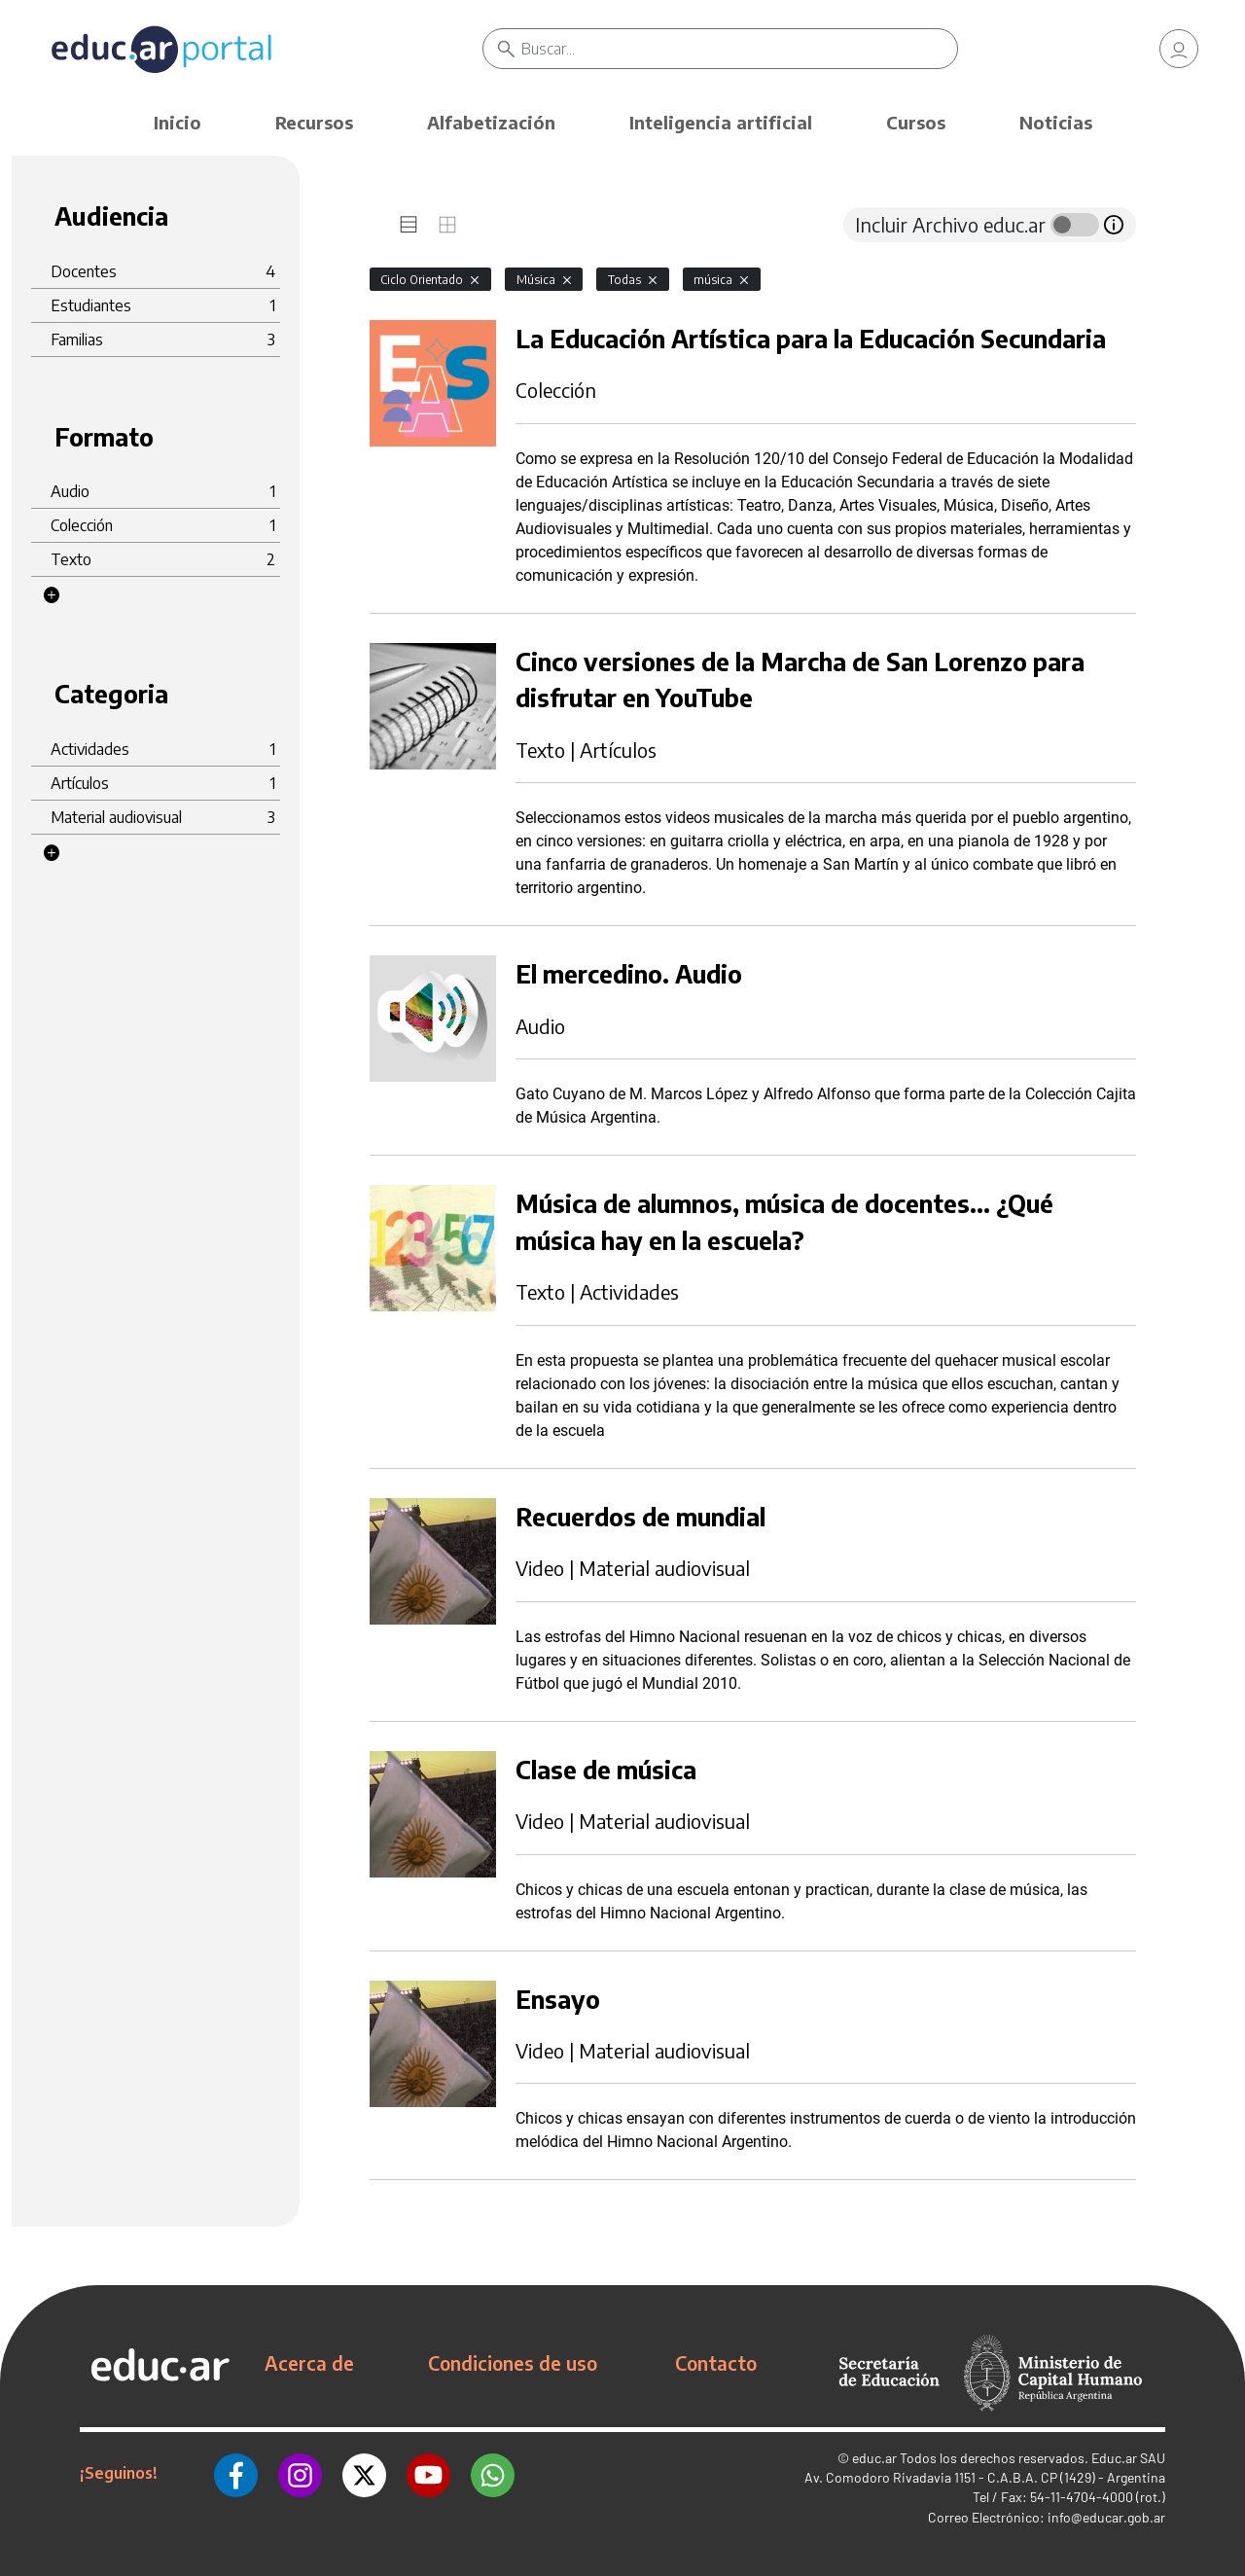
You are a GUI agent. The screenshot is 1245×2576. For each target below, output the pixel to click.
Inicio (177, 122)
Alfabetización (491, 122)
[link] (1178, 48)
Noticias (1055, 122)
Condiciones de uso (512, 2363)
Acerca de (309, 2363)
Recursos (314, 122)
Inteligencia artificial (720, 122)
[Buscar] (739, 48)
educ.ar (874, 2458)
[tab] (408, 224)
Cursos (915, 122)
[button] (51, 595)
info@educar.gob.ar (1106, 2517)
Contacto (716, 2363)
